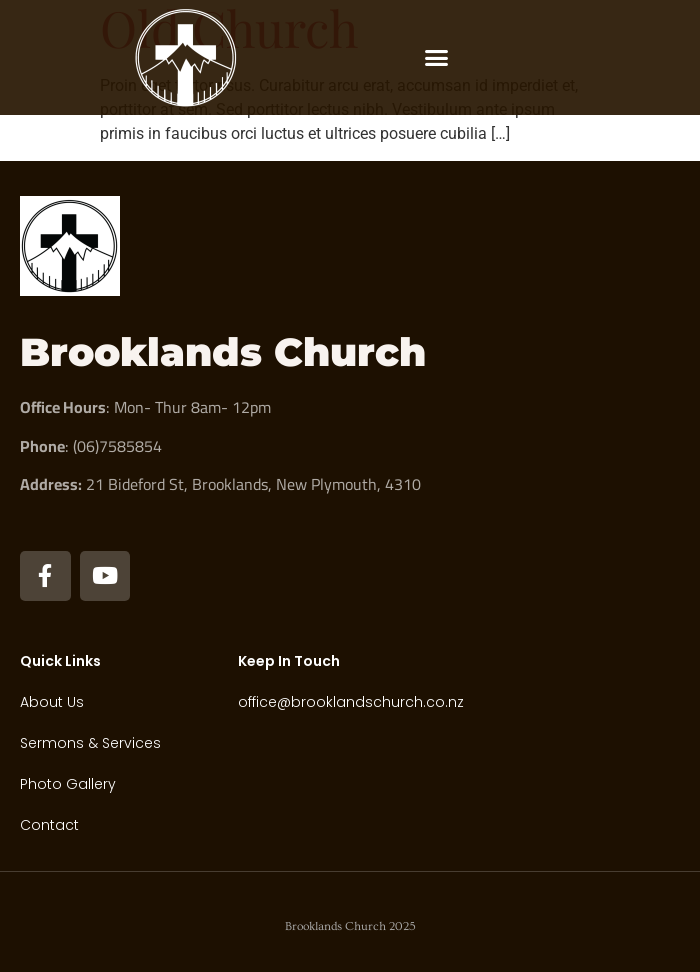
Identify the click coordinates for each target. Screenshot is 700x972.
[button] (437, 58)
